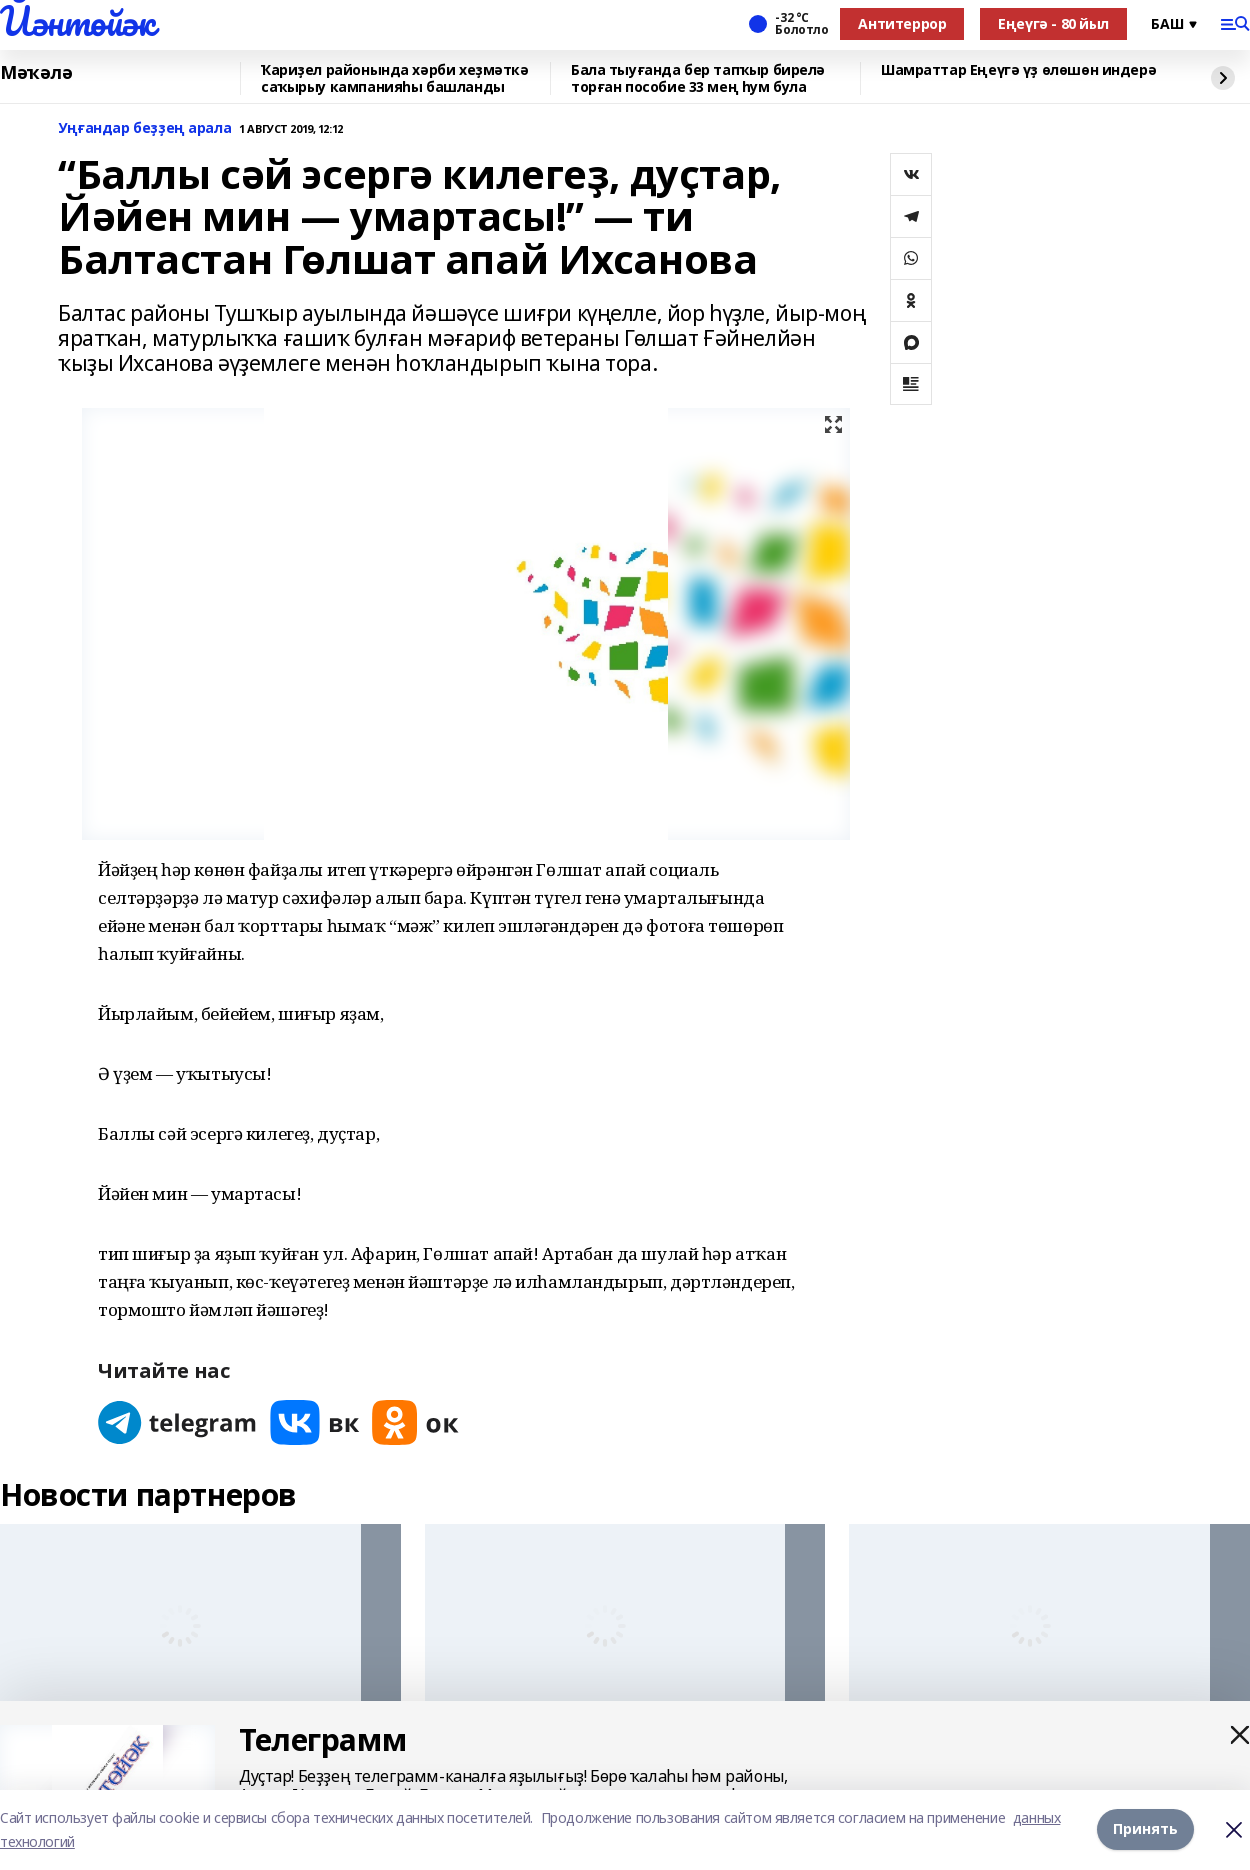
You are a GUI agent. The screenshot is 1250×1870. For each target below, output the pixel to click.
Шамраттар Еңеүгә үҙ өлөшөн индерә (1018, 70)
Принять (1145, 1829)
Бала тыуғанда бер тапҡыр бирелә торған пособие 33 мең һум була (698, 78)
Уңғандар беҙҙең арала (144, 128)
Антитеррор (902, 23)
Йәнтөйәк (77, 21)
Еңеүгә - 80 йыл (1053, 23)
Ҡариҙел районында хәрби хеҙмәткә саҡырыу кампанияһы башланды (395, 78)
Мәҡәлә (36, 73)
